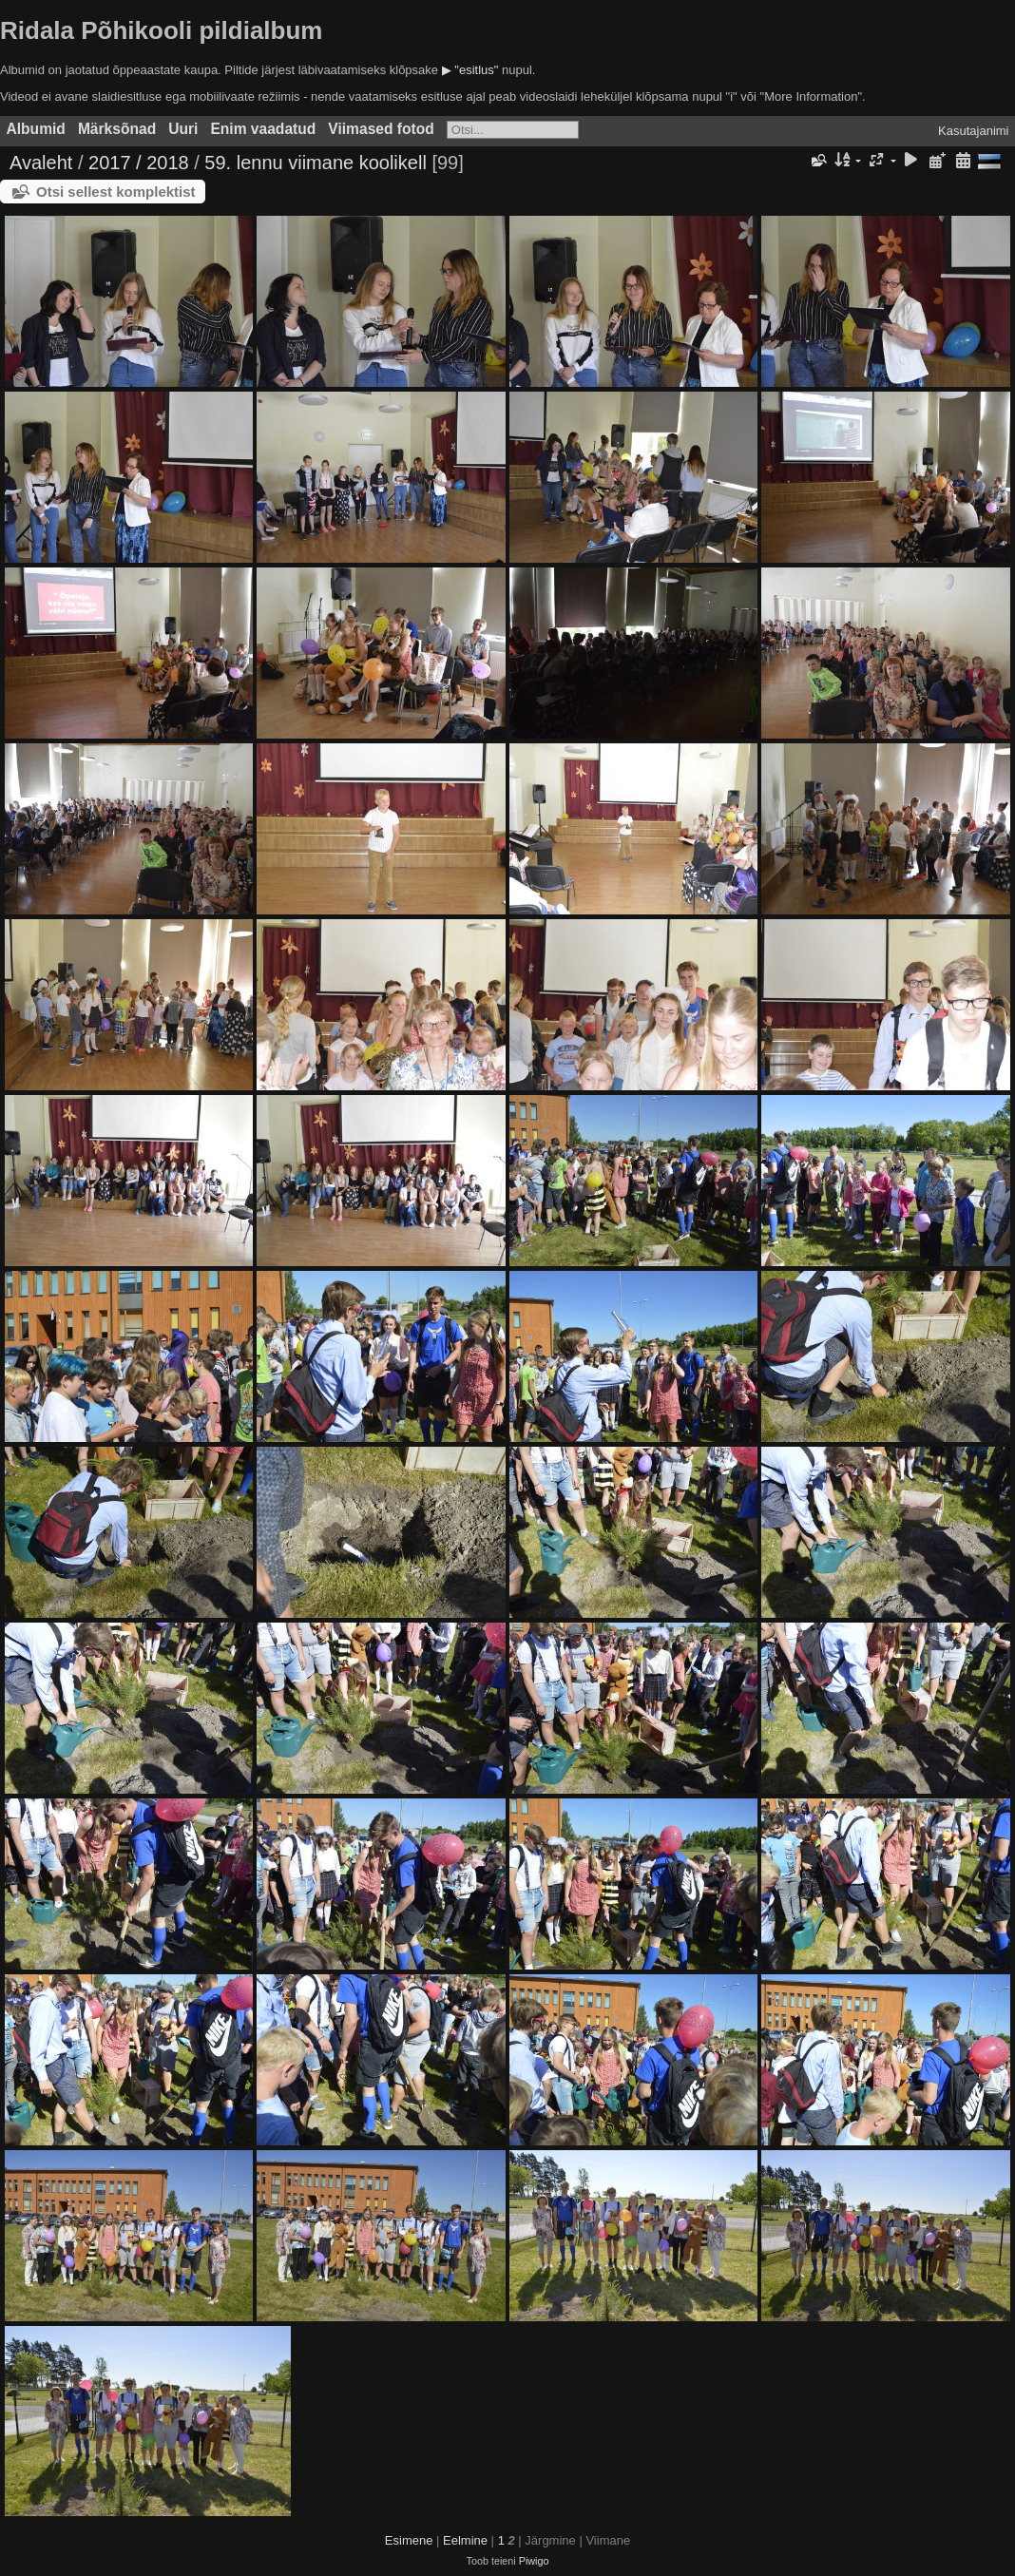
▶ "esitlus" (470, 70)
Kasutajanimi (973, 131)
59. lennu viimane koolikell (315, 162)
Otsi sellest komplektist (116, 191)
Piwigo (534, 2560)
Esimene (409, 2540)
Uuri (183, 129)
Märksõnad (117, 129)
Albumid (36, 129)
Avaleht (41, 162)
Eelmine (465, 2540)
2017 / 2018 (138, 162)
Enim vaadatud (263, 129)
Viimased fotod (381, 129)
